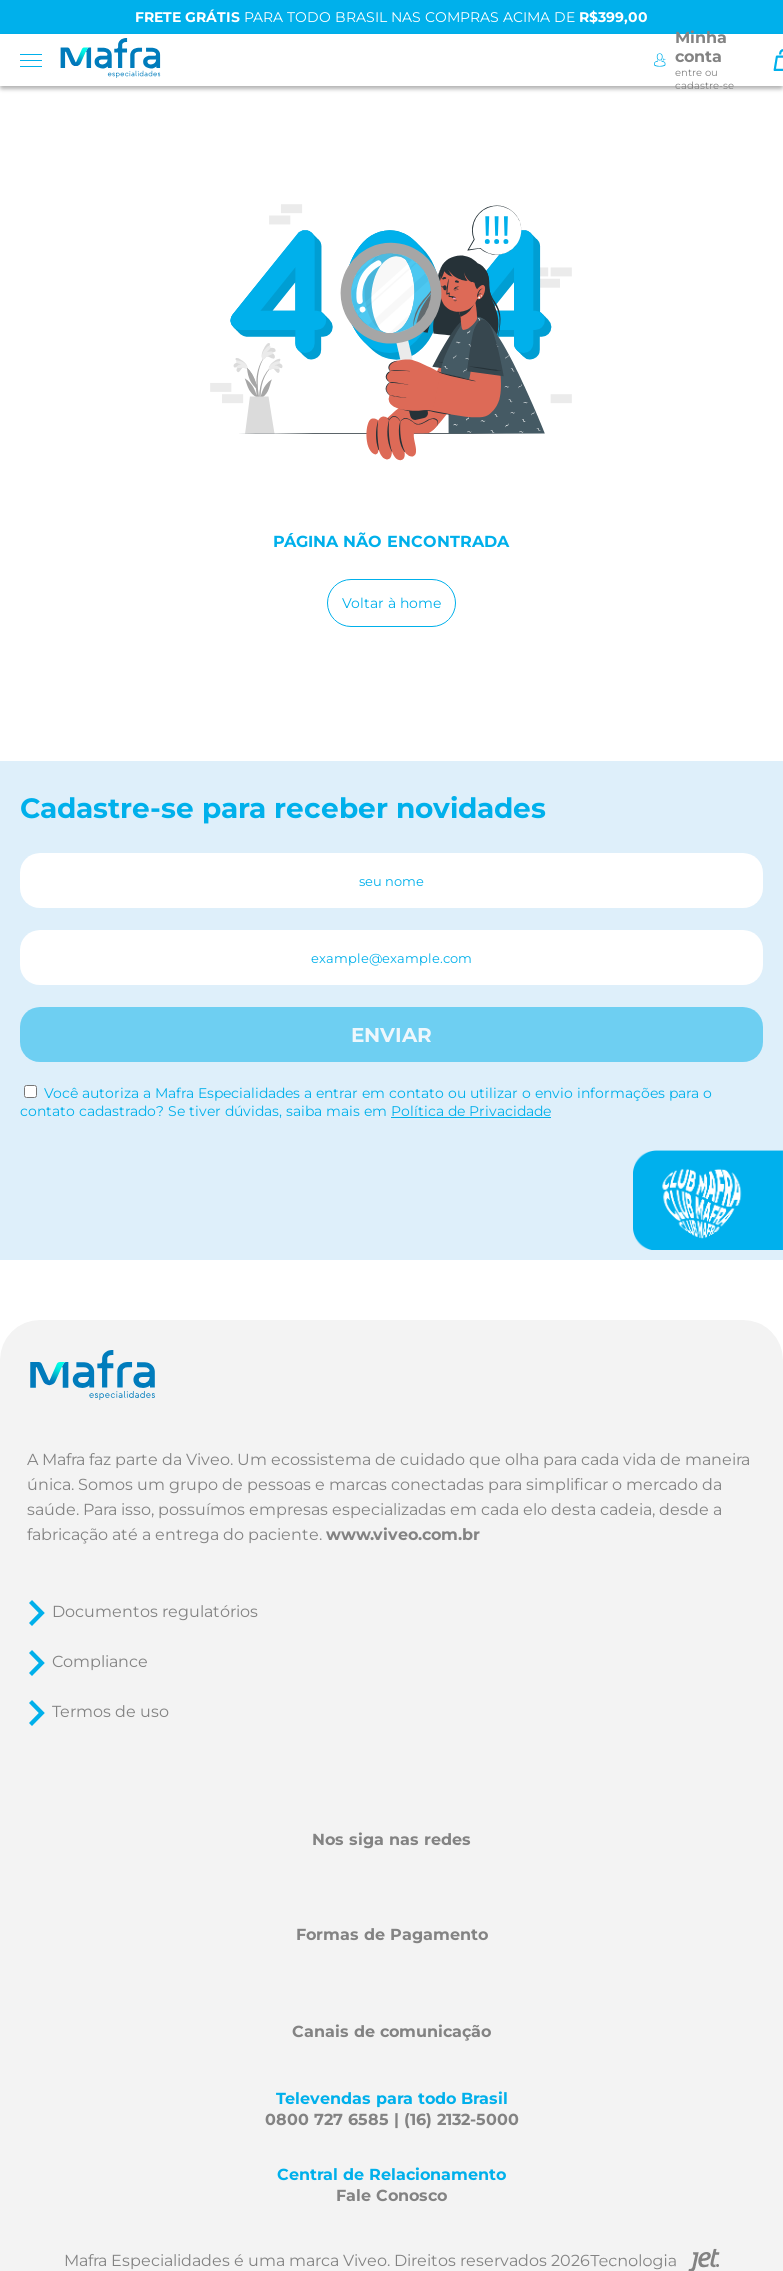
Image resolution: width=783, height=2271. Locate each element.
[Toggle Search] (754, 60)
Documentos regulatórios (155, 1611)
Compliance (100, 1661)
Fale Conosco (391, 2195)
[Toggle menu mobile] (37, 60)
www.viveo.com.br (403, 1534)
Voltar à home (391, 603)
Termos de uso (110, 1711)
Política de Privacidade (471, 1111)
